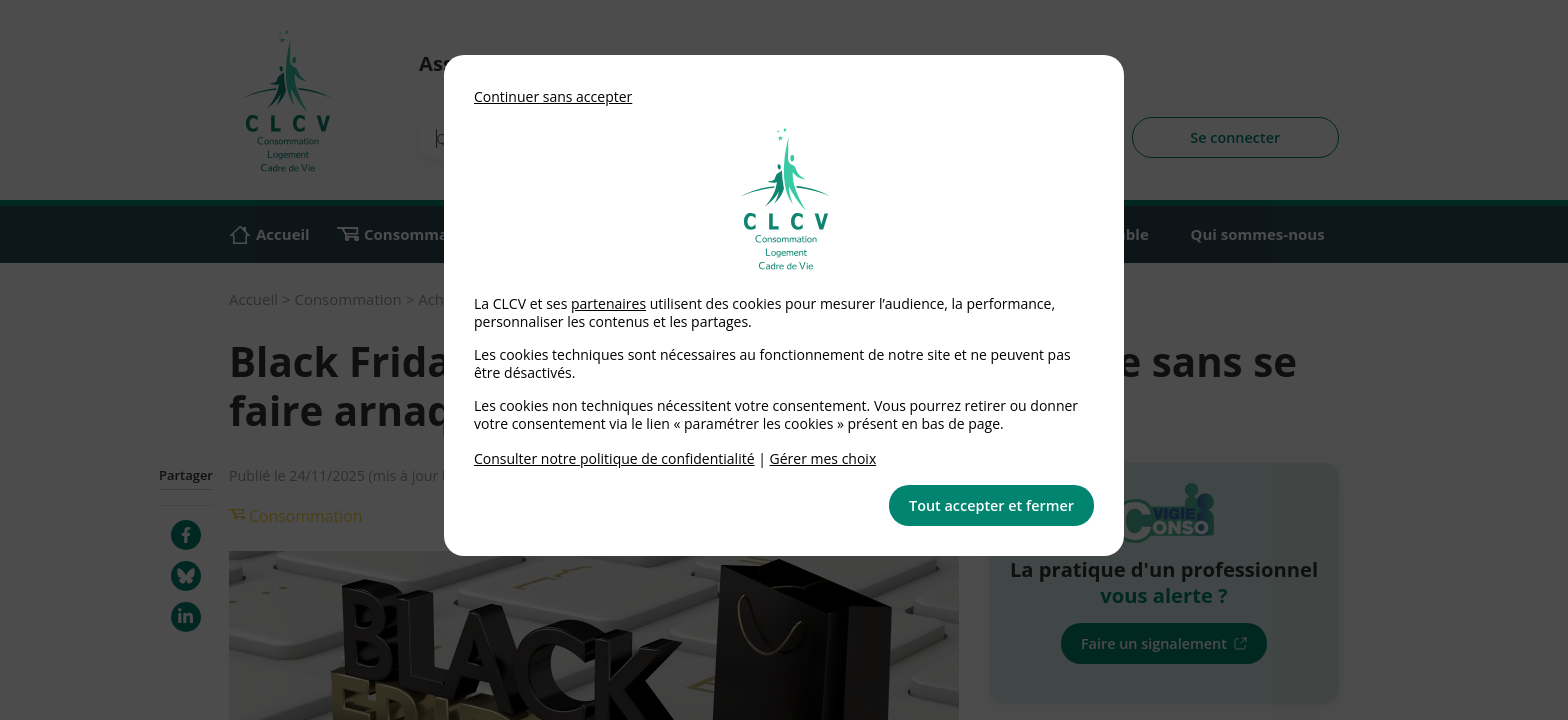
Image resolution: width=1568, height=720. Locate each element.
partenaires (608, 303)
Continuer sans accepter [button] (553, 96)
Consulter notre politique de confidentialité (614, 458)
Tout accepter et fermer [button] (991, 505)
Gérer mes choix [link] (823, 458)
